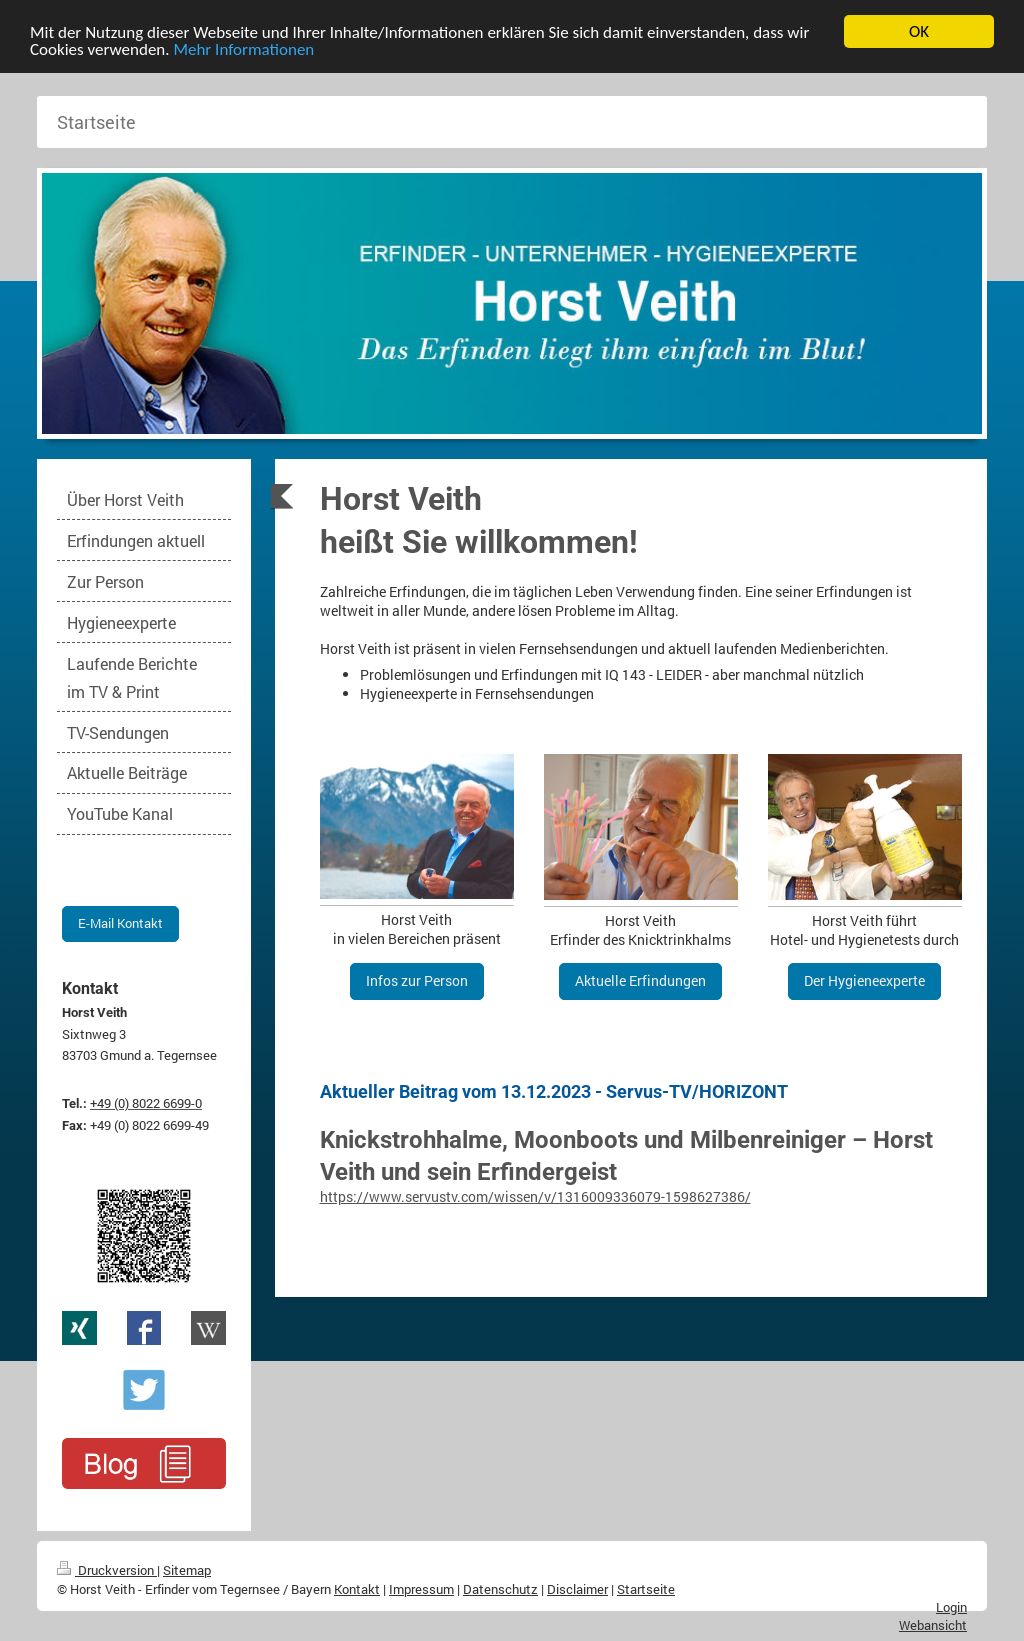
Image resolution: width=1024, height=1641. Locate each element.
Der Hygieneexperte (864, 980)
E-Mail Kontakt (120, 923)
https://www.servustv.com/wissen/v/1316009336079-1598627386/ (535, 1196)
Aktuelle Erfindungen (640, 980)
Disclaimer (577, 1589)
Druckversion (107, 1570)
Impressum (421, 1589)
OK (919, 31)
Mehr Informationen (243, 48)
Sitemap (187, 1570)
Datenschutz (500, 1589)
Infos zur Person (417, 980)
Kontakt (357, 1589)
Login (951, 1607)
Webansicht (933, 1625)
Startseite (646, 1589)
